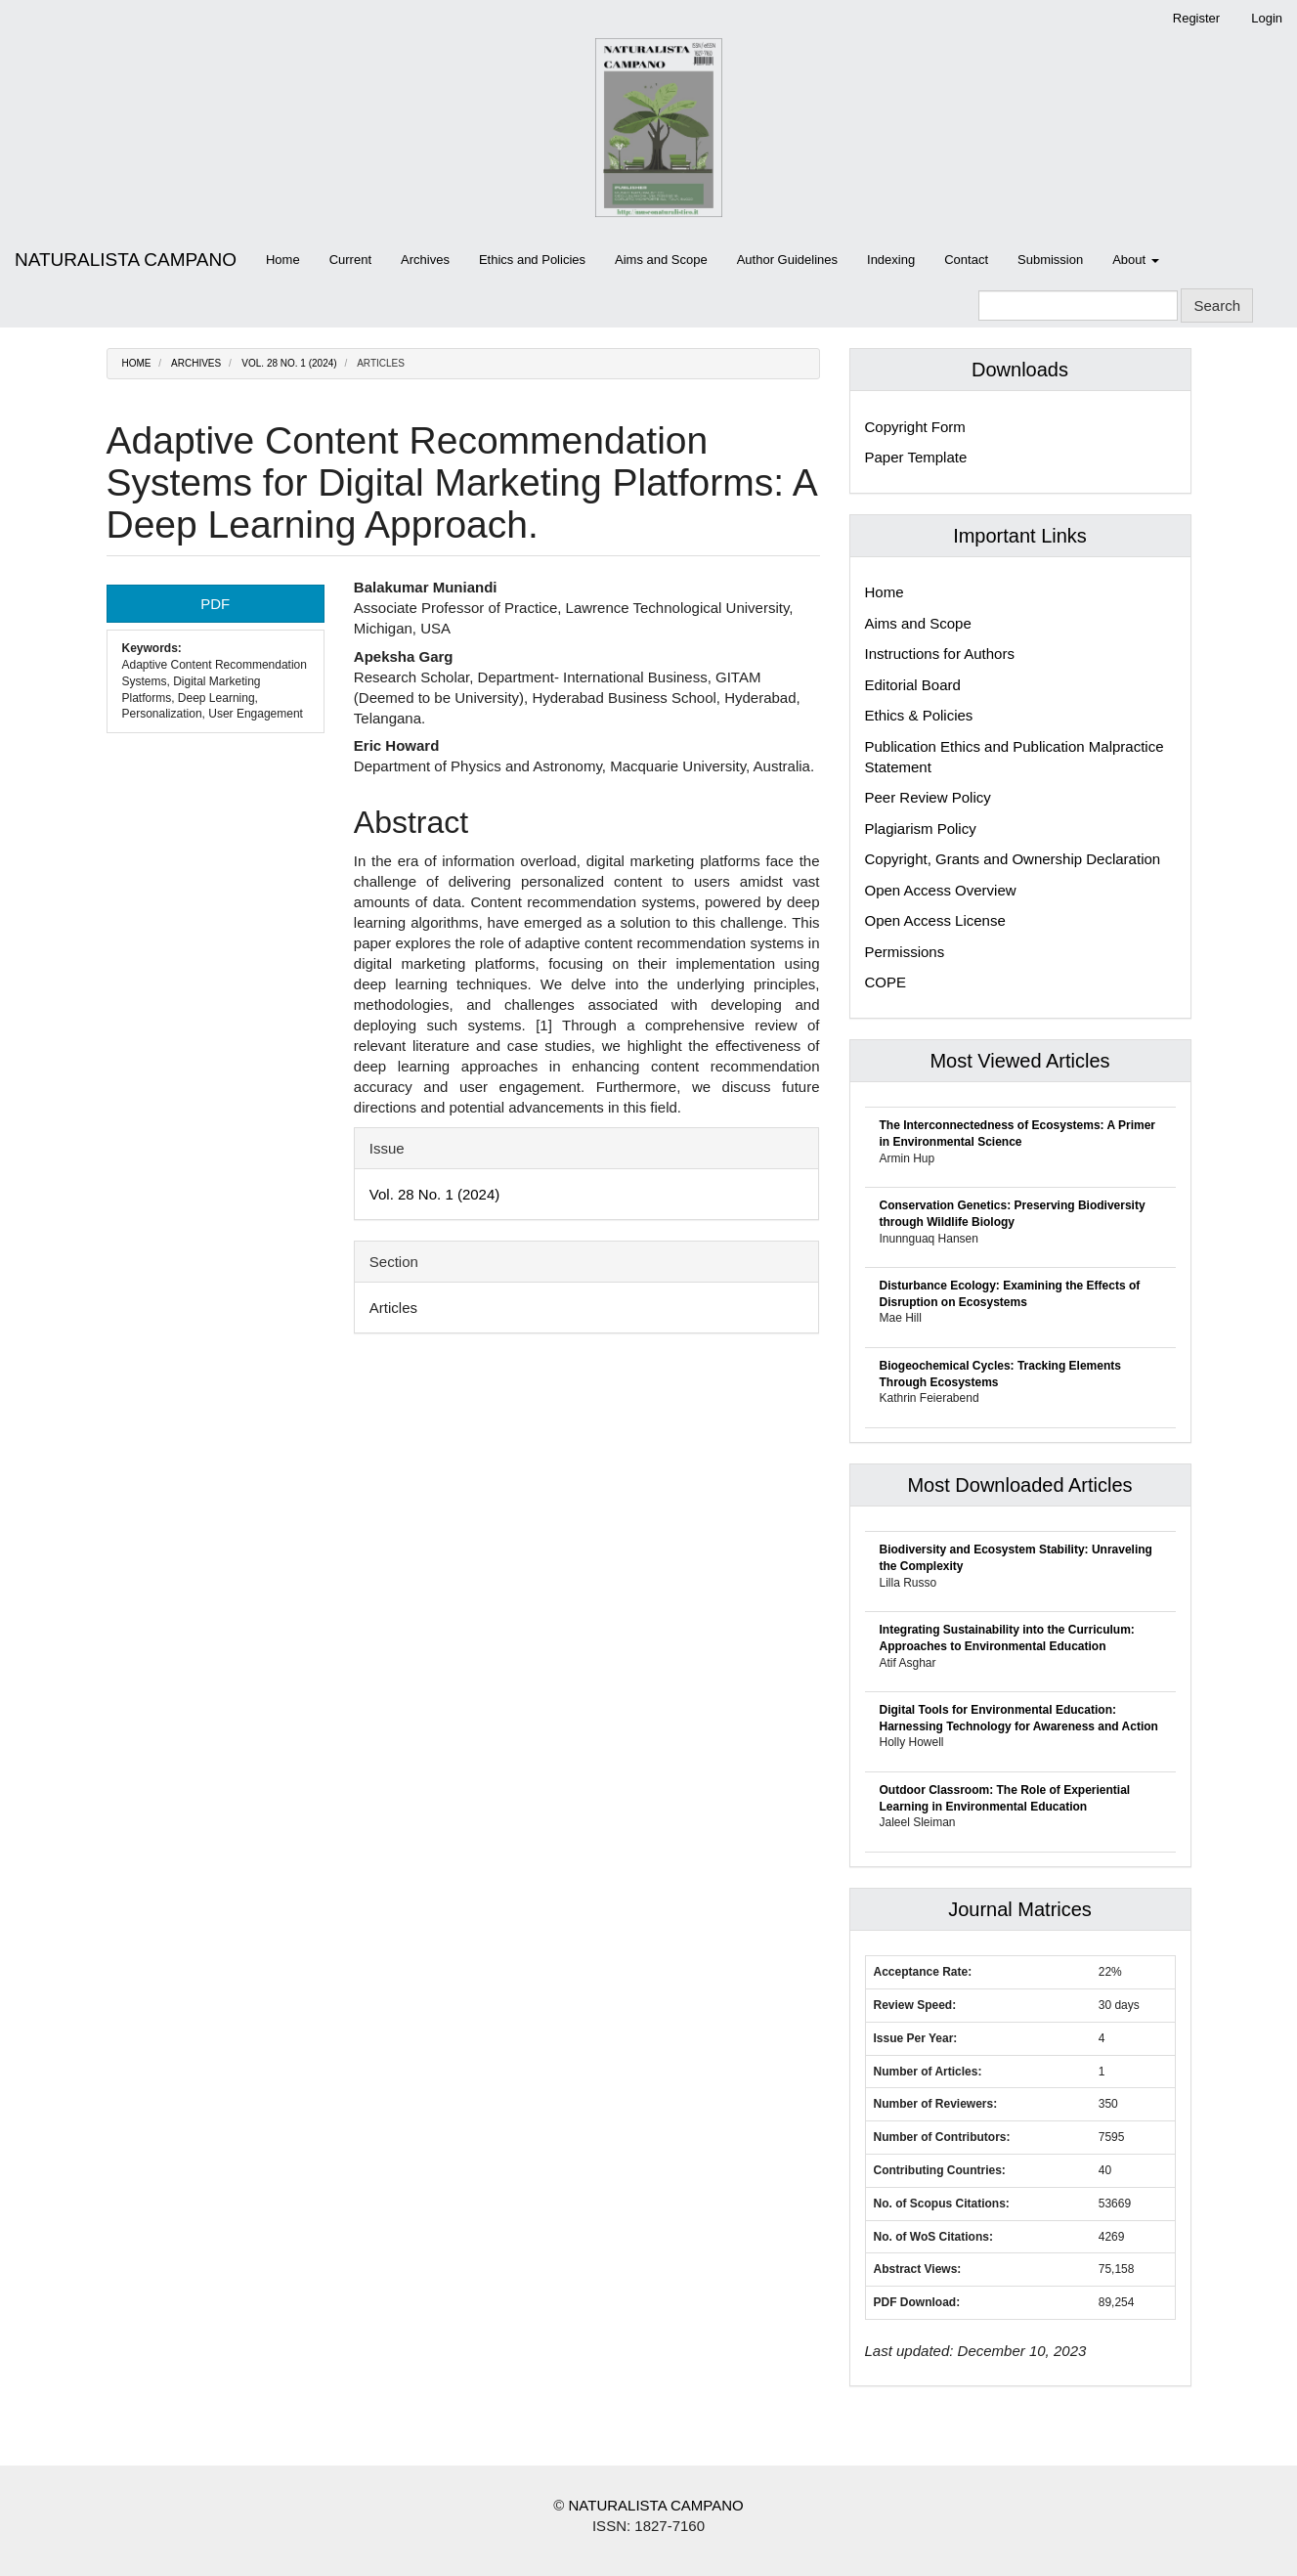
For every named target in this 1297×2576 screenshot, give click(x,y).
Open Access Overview (940, 890)
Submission (1050, 259)
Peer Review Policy (928, 797)
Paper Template (916, 457)
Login (1266, 18)
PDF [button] (215, 603)
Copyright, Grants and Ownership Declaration (1013, 859)
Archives (425, 259)
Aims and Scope (661, 259)
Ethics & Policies (919, 715)
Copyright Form (915, 426)
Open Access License (935, 920)
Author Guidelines (787, 259)
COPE (886, 982)
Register (1196, 18)
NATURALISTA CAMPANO (126, 259)
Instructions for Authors (940, 653)
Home (283, 259)
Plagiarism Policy (920, 828)
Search (1216, 305)
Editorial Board (913, 685)
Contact (966, 259)
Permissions (905, 951)
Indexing (891, 259)
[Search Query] (1078, 305)
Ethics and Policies (532, 259)
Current (350, 259)
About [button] (1135, 259)
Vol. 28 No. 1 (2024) (288, 363)
